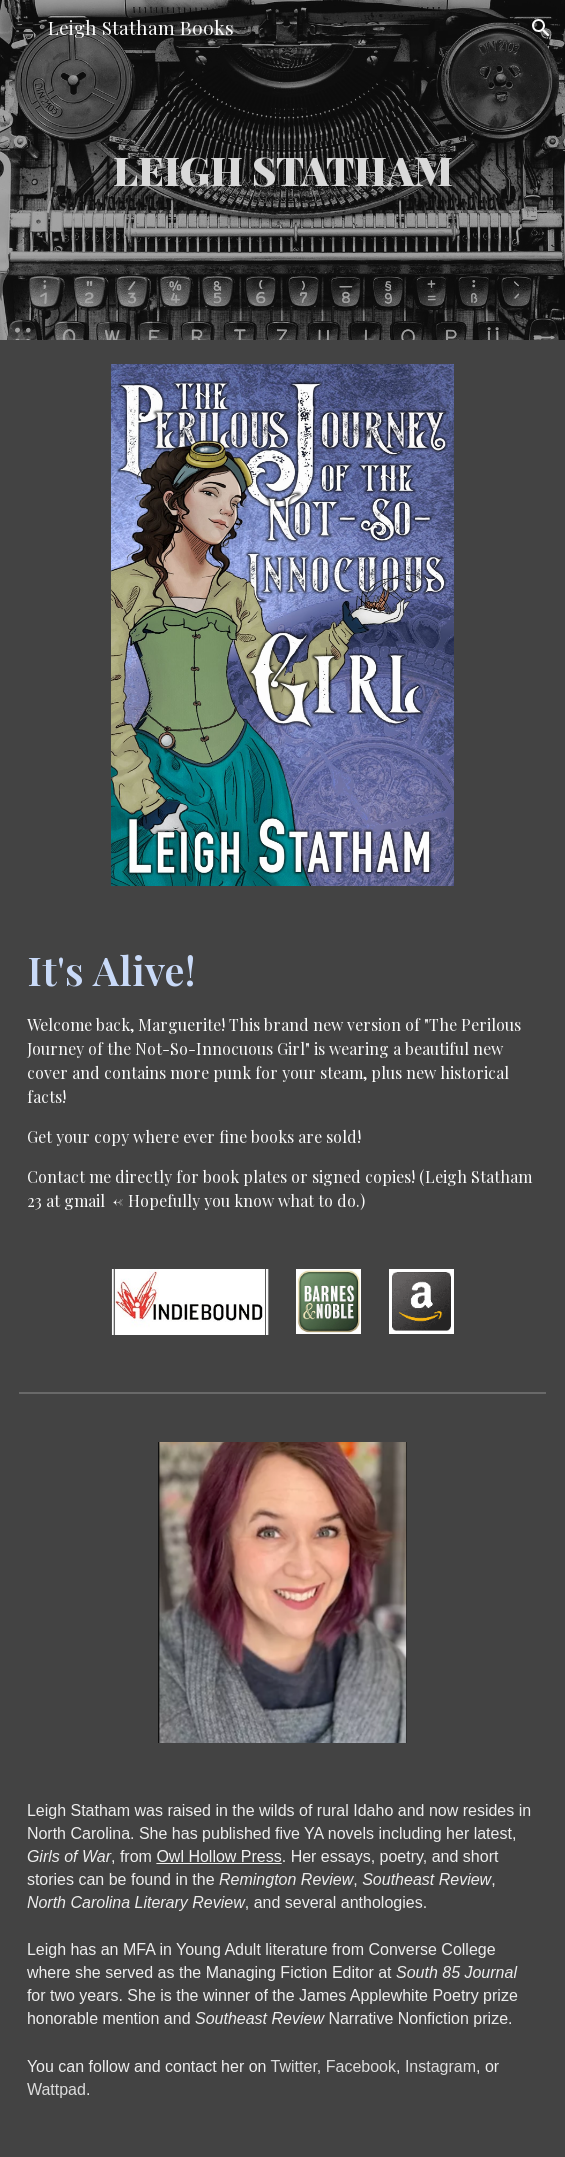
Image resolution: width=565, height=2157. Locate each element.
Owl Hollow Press (218, 1856)
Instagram (440, 2066)
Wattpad (56, 2089)
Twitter (294, 2066)
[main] (282, 169)
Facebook (361, 2066)
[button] (24, 27)
